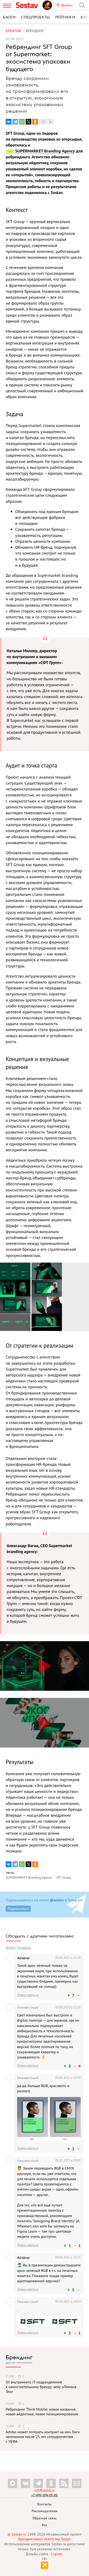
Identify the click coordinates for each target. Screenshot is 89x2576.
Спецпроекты (35, 17)
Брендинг (19, 2357)
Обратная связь (45, 2518)
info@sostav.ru (44, 2490)
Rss (44, 2525)
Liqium (56, 2554)
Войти (11, 1947)
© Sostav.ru (17, 2534)
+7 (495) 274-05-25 (44, 2495)
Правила (24, 1947)
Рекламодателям (44, 2511)
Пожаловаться (27, 1995)
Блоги (9, 17)
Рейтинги (65, 17)
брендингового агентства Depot (44, 2539)
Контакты (44, 2504)
